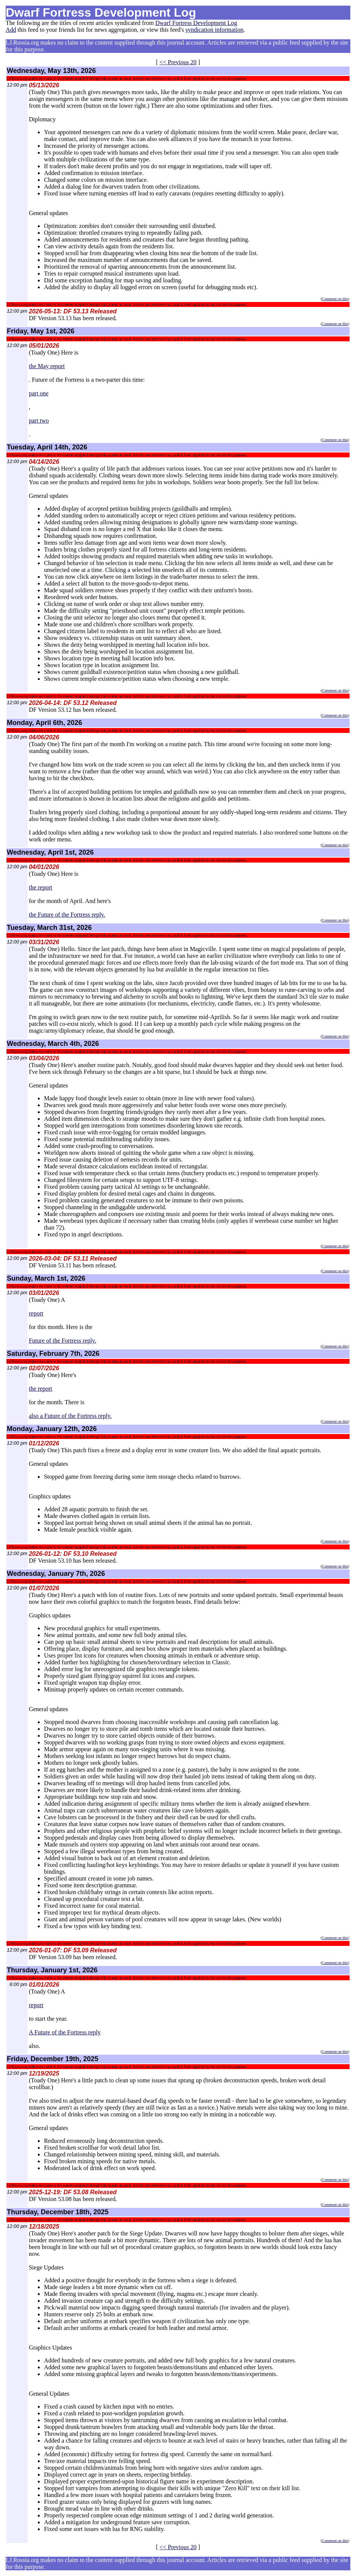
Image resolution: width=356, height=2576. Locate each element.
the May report (47, 366)
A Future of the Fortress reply (65, 2032)
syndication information (214, 29)
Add (11, 29)
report (36, 1313)
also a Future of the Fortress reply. (70, 1416)
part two (39, 420)
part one (38, 393)
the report (40, 887)
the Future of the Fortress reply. (67, 914)
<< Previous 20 (177, 62)
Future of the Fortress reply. (62, 1340)
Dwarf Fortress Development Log (196, 23)
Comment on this (335, 299)
